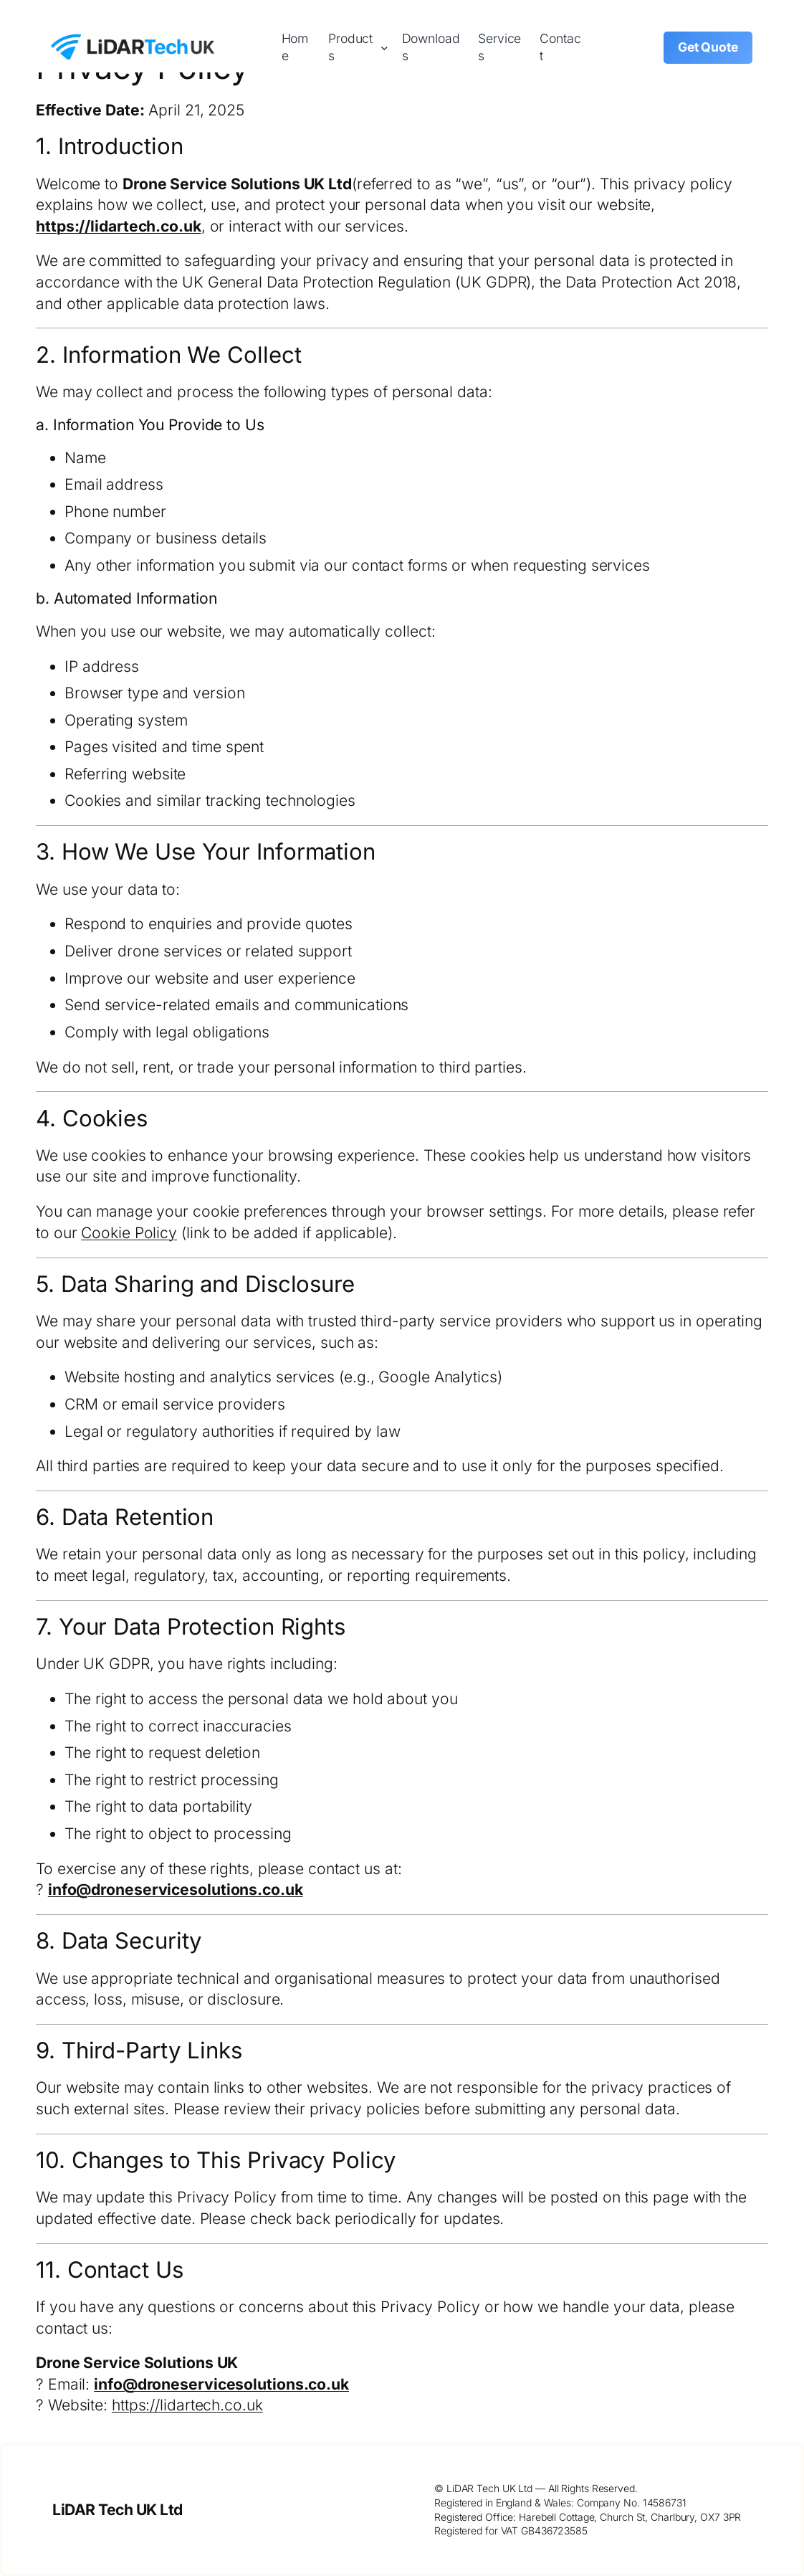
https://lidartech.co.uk (118, 226)
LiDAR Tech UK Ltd (117, 2510)
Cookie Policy (129, 1233)
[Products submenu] (384, 48)
